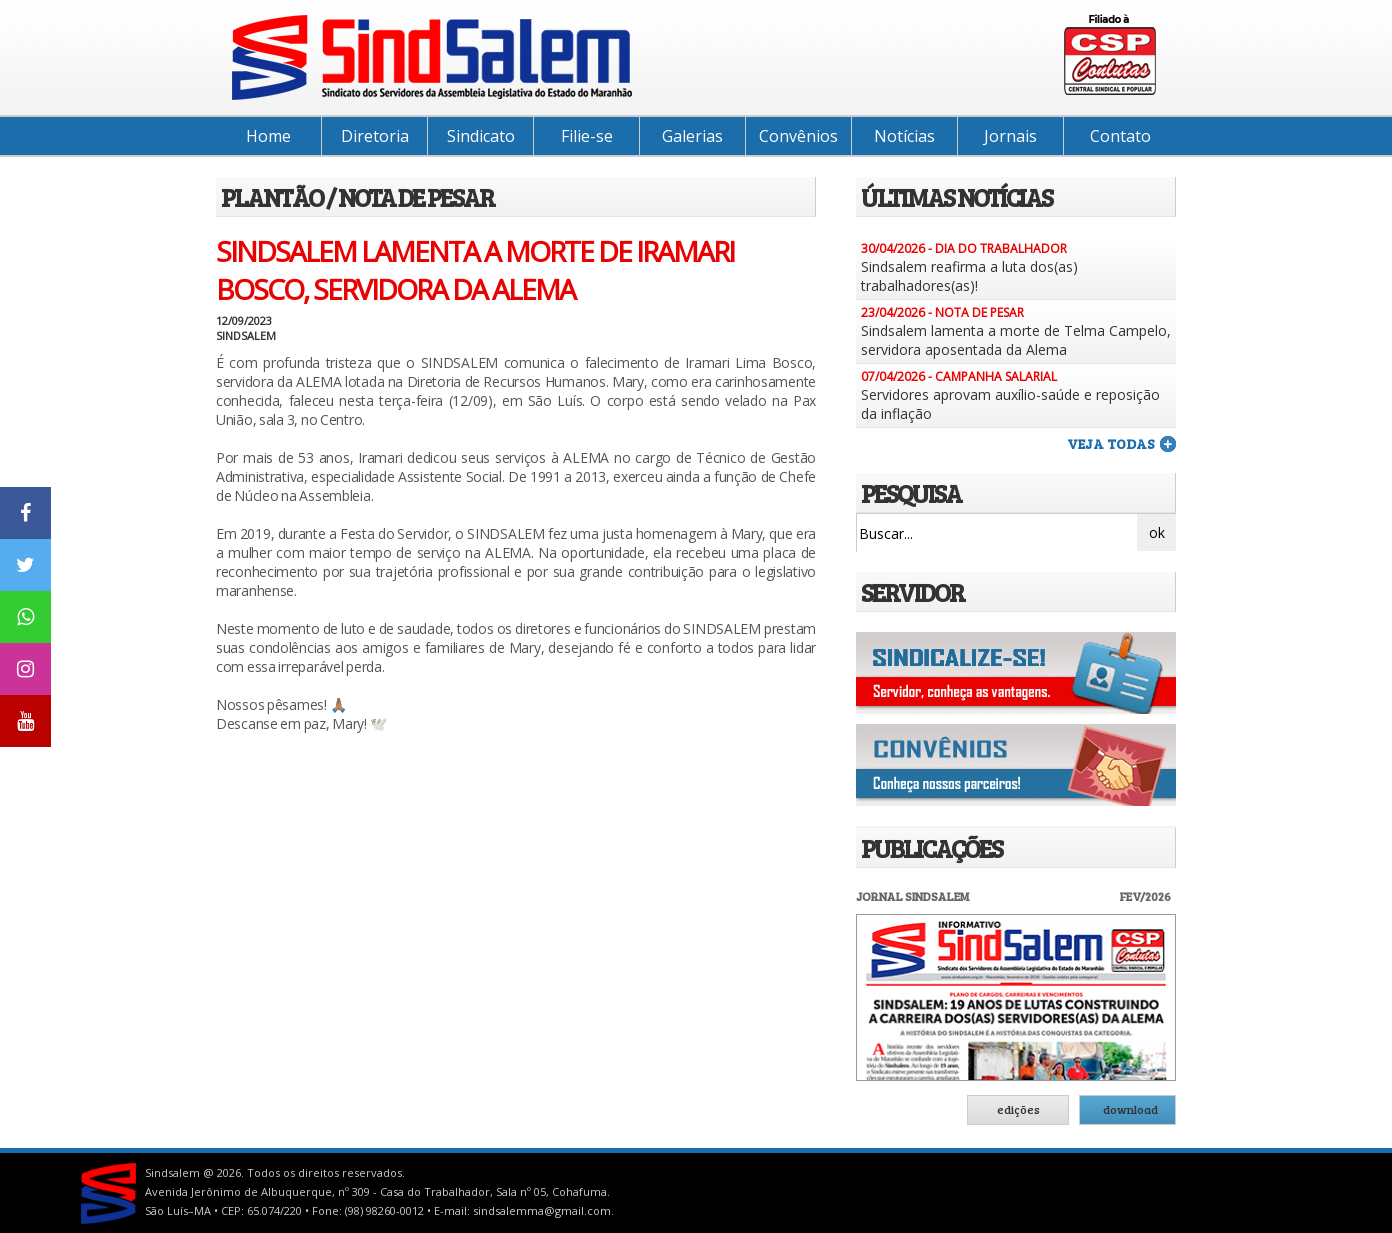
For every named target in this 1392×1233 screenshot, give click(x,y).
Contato (1120, 136)
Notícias (904, 136)
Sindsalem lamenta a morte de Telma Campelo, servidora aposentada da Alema (1016, 340)
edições (1018, 1109)
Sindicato (481, 136)
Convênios (798, 136)
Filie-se (587, 136)
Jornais (1010, 136)
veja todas (1111, 443)
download (1130, 1109)
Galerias (692, 136)
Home (268, 136)
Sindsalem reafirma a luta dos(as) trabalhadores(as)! (969, 276)
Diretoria (375, 136)
